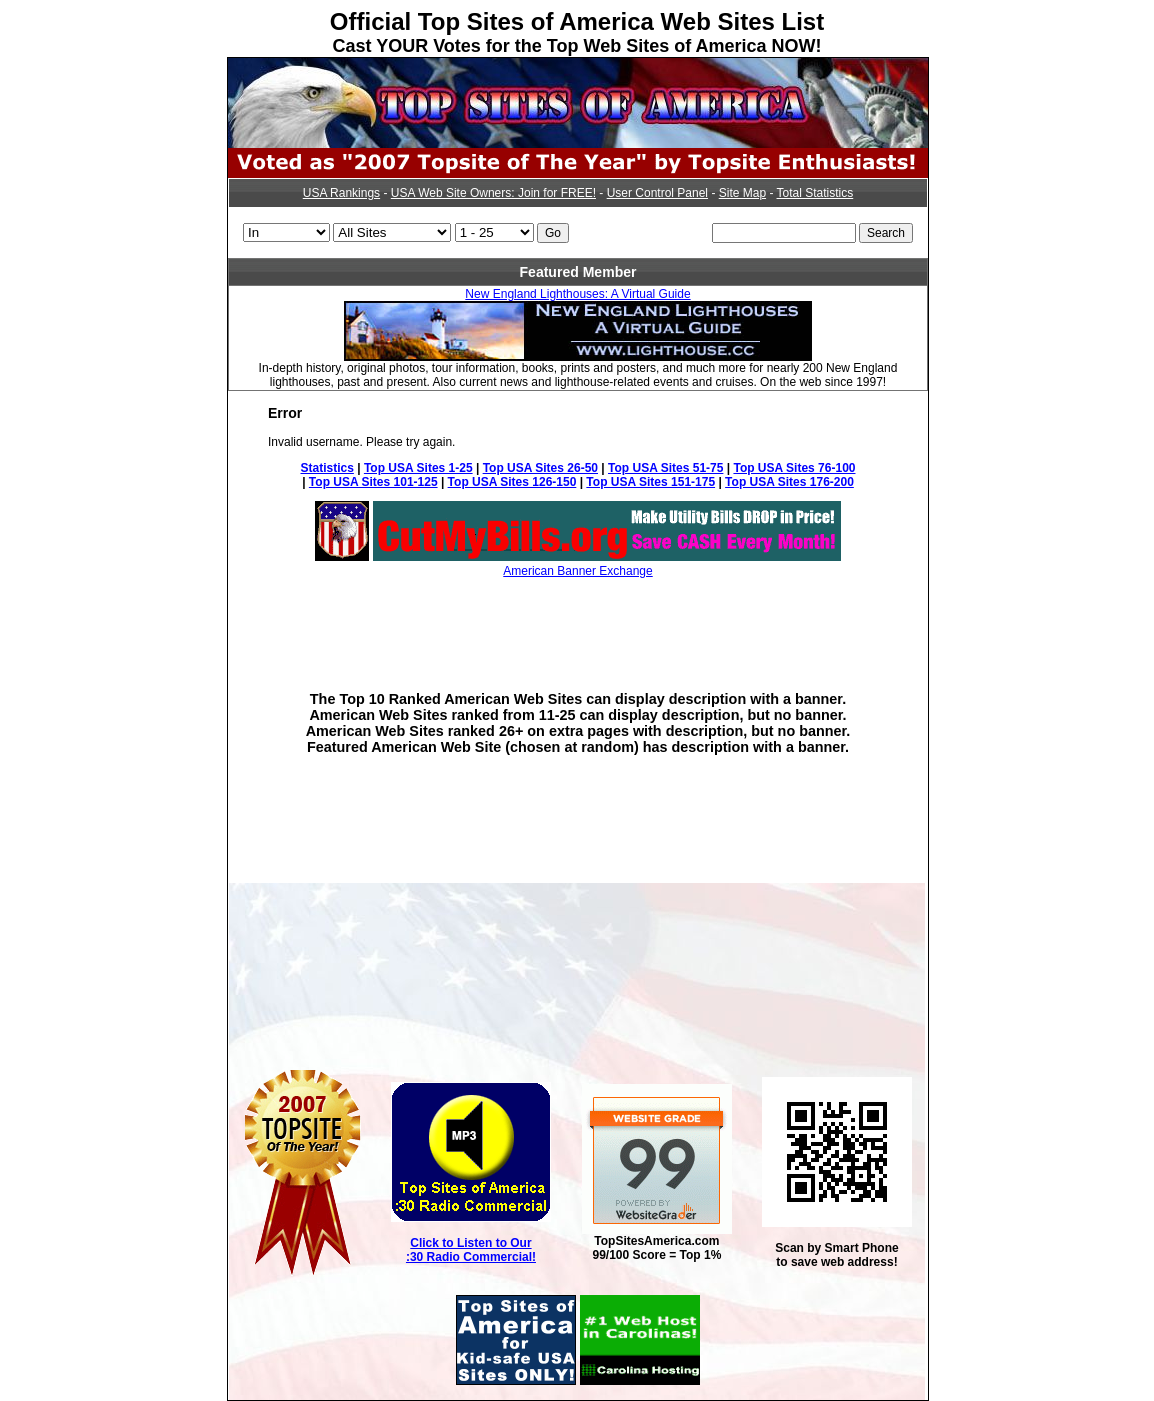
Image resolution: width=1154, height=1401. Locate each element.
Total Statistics (815, 193)
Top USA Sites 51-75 (665, 468)
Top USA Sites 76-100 (794, 468)
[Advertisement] (578, 620)
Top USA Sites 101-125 (373, 482)
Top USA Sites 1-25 (418, 468)
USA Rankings (341, 193)
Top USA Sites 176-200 (789, 482)
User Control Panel (657, 193)
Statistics (327, 468)
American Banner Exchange (577, 571)
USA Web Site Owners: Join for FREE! (493, 193)
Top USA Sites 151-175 (650, 482)
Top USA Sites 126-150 (512, 482)
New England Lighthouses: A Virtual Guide (577, 294)
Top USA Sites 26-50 (540, 468)
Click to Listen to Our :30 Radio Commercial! (471, 1250)
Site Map (742, 193)
